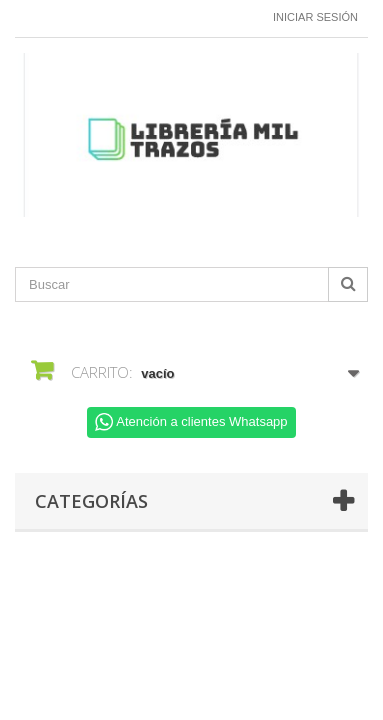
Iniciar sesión (315, 17)
